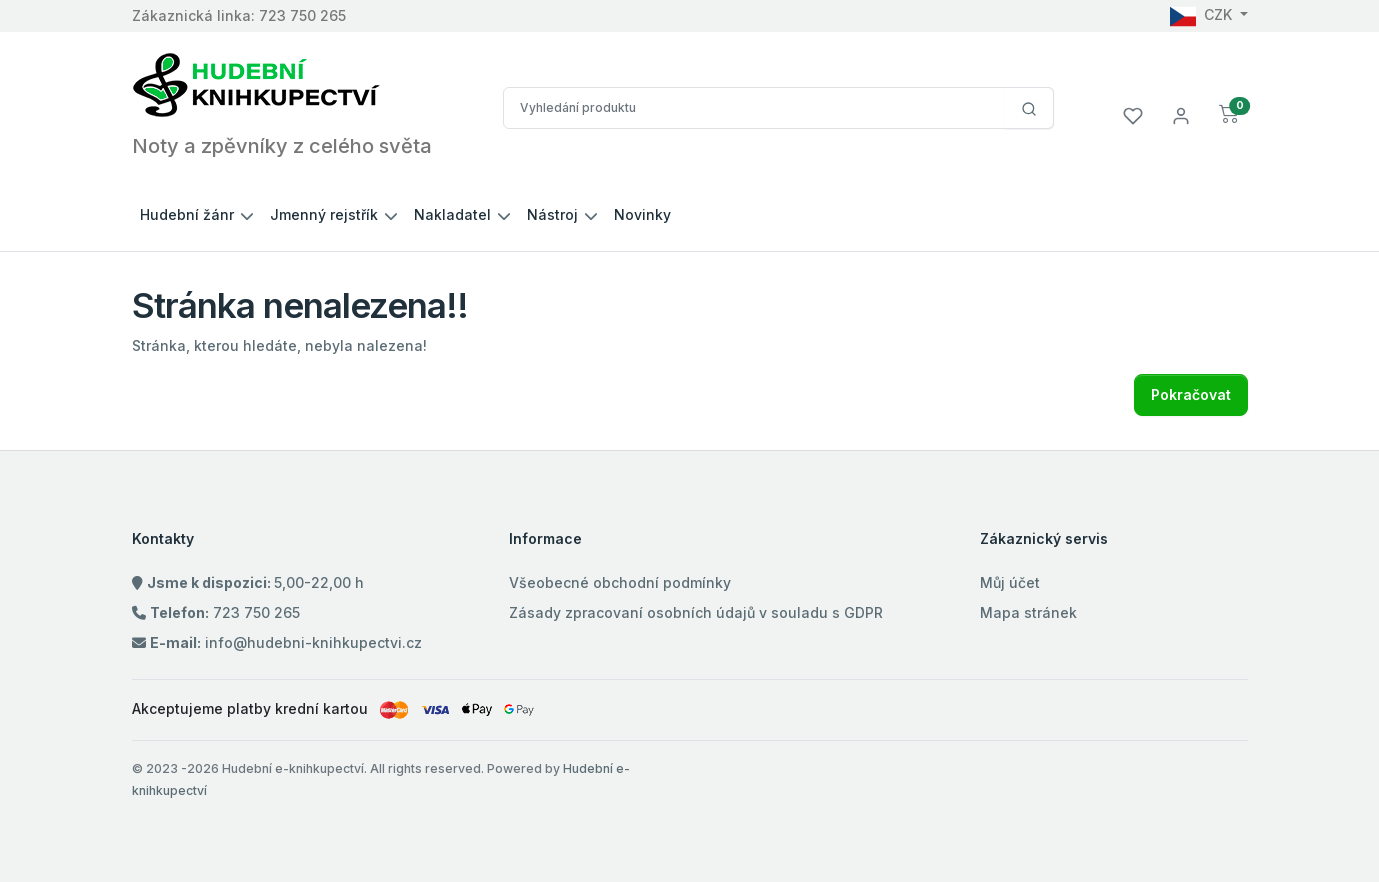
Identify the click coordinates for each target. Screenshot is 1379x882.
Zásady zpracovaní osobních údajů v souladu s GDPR (696, 612)
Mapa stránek (1028, 612)
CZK (1203, 14)
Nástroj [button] (552, 214)
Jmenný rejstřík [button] (324, 214)
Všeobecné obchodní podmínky (620, 582)
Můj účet (1010, 582)
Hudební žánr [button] (187, 214)
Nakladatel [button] (452, 214)
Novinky (642, 214)
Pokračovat (1191, 394)
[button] (1229, 114)
